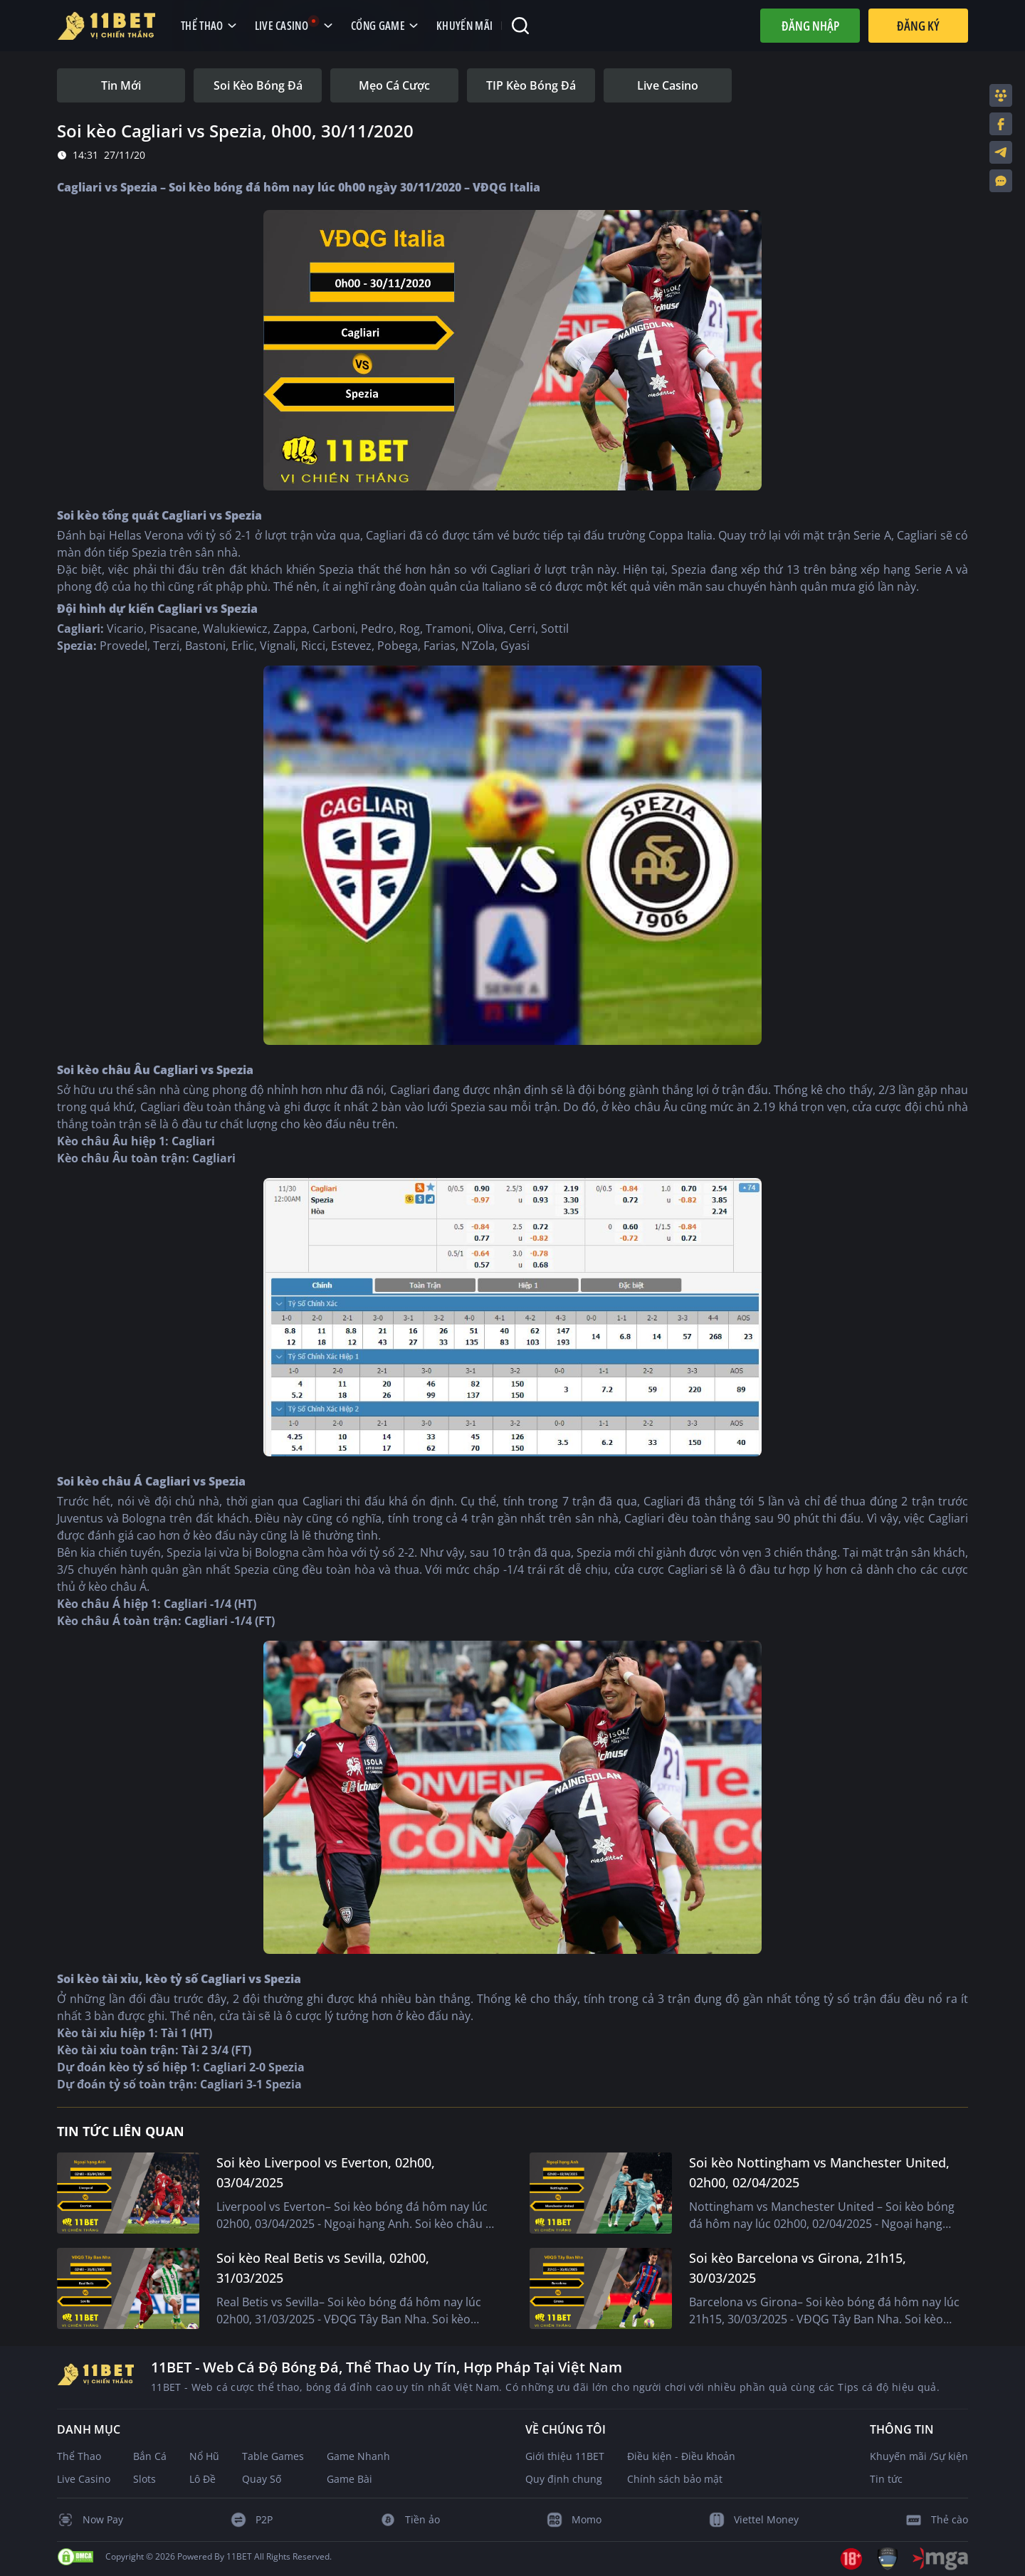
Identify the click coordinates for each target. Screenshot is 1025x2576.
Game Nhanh (358, 2456)
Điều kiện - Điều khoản (681, 2456)
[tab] (121, 85)
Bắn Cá (150, 2456)
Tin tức (886, 2479)
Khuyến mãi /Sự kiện (919, 2456)
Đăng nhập (810, 25)
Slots (144, 2479)
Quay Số (261, 2479)
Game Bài (349, 2479)
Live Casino (83, 2479)
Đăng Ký (918, 25)
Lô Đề (202, 2479)
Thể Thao (79, 2456)
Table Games (273, 2456)
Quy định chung (563, 2479)
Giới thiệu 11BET (564, 2456)
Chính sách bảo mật (674, 2479)
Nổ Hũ (204, 2456)
